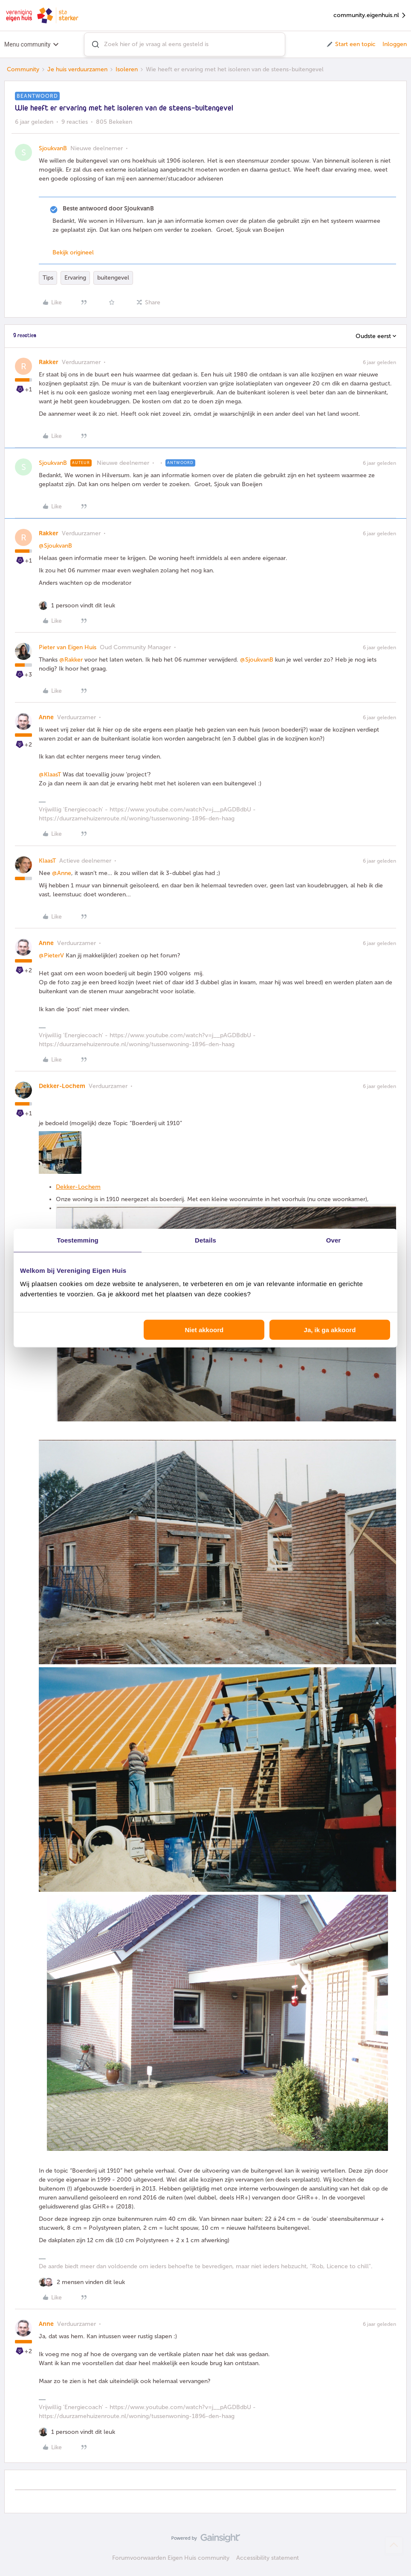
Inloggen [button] (394, 44)
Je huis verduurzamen (77, 69)
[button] (351, 44)
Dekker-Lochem (62, 1086)
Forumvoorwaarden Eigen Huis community (170, 2557)
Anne (46, 717)
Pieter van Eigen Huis (67, 647)
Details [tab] (205, 1239)
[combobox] (184, 44)
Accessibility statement (267, 2557)
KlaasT (47, 860)
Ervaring (75, 277)
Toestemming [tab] (77, 1239)
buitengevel (113, 277)
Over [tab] (333, 1239)
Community (23, 69)
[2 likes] (91, 2282)
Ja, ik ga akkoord (330, 1329)
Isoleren (127, 69)
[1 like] (83, 605)
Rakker (48, 362)
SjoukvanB (53, 148)
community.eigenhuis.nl (370, 15)
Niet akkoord (204, 1329)
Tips (48, 277)
